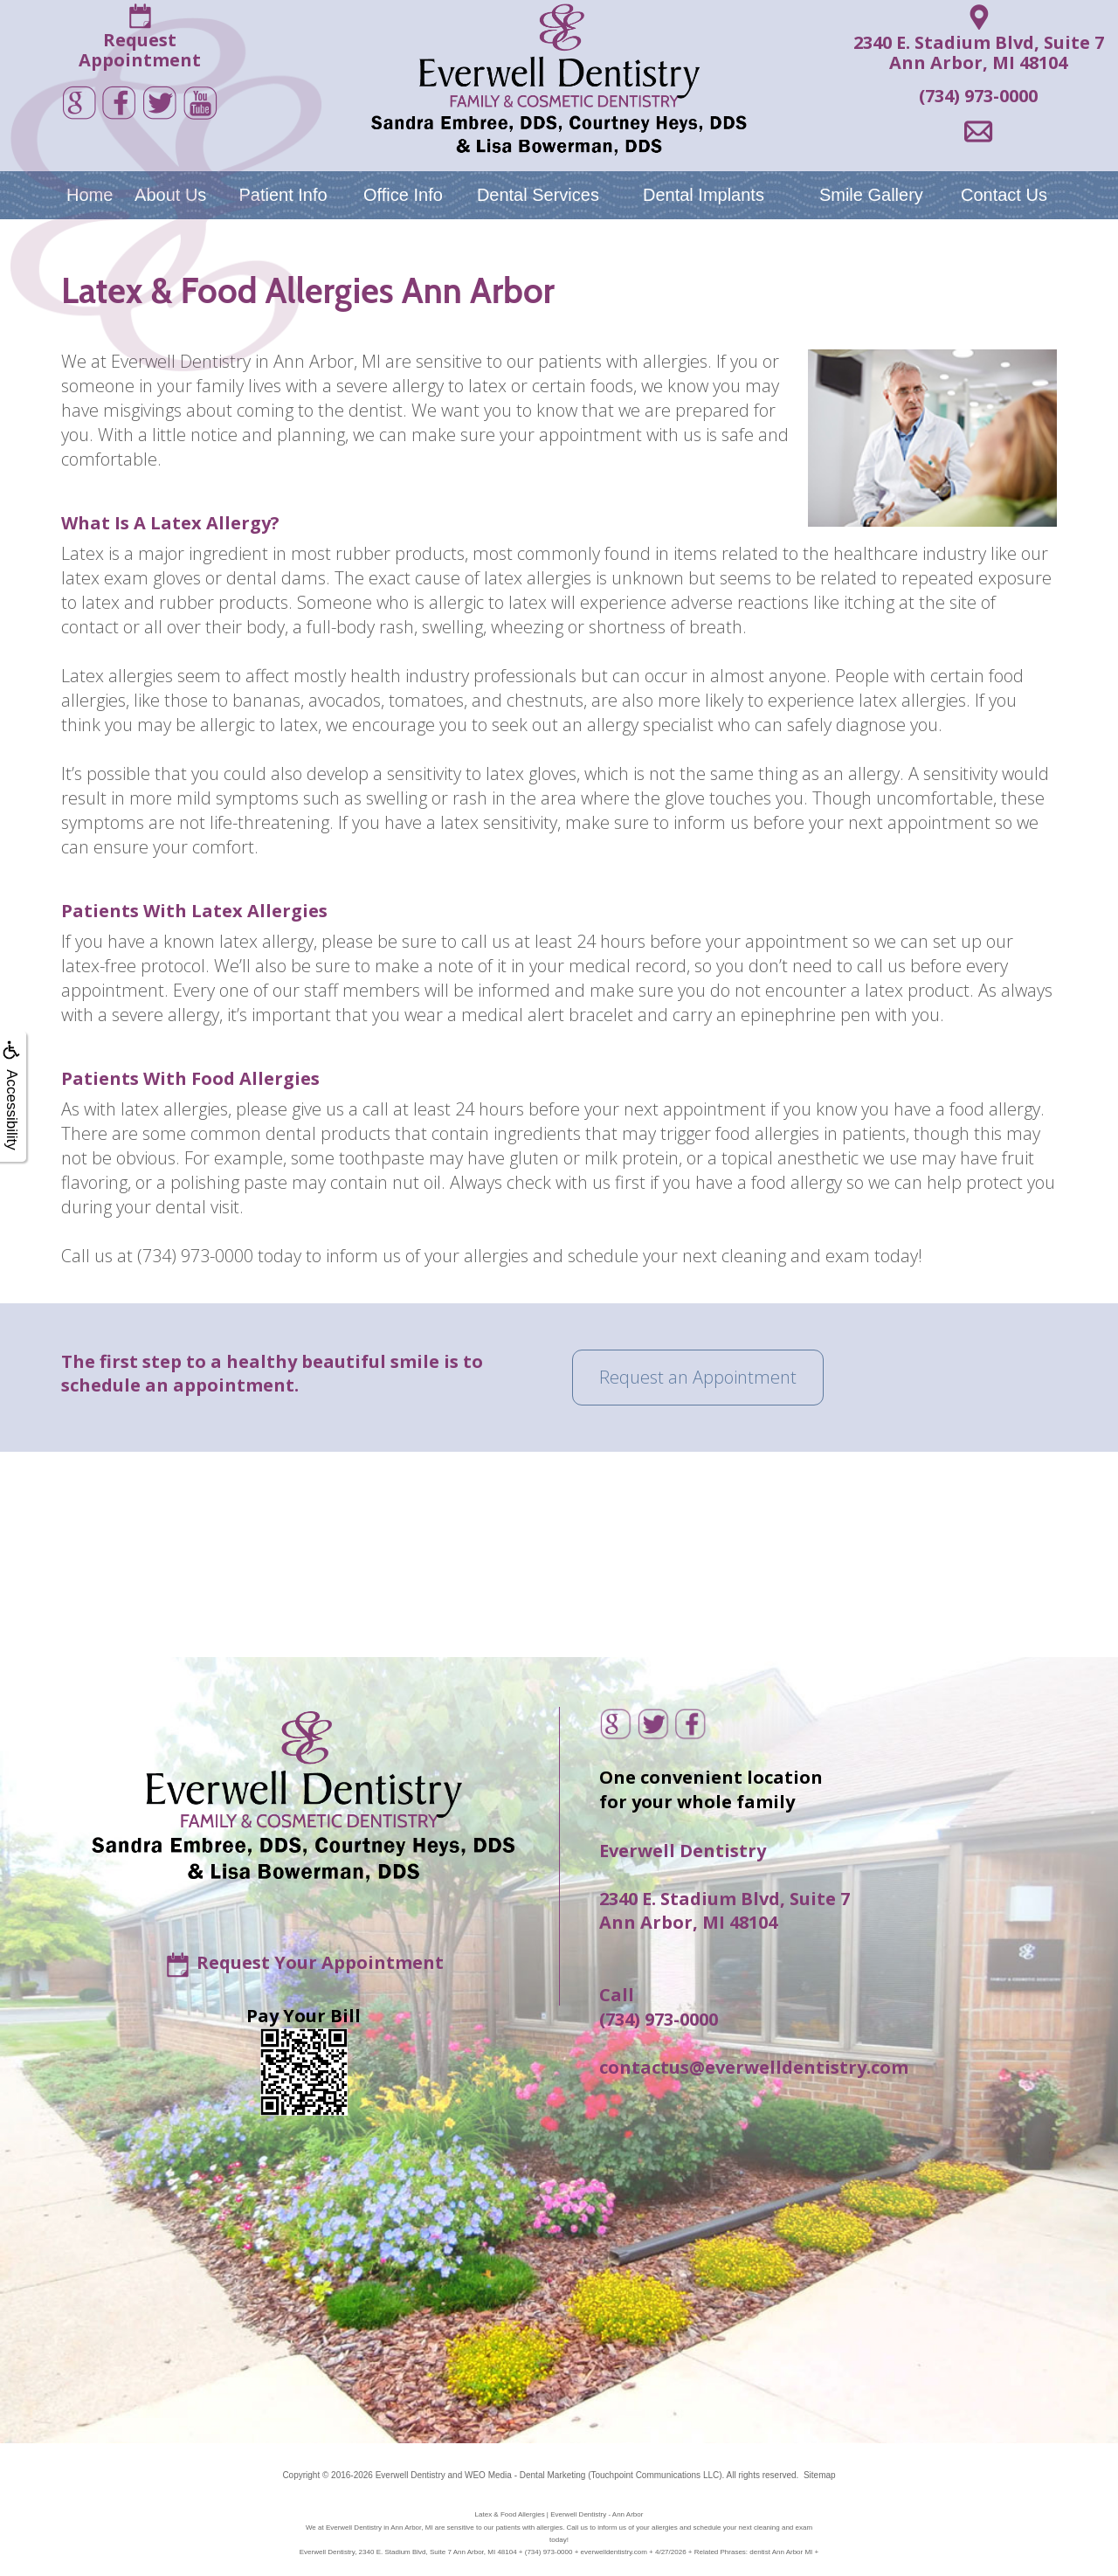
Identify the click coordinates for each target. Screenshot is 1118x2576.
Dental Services (538, 194)
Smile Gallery (871, 194)
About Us (170, 194)
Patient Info (282, 194)
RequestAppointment (140, 50)
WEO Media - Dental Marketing (525, 2475)
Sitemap (820, 2475)
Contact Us (1004, 194)
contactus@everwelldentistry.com (753, 2067)
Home (89, 194)
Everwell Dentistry (410, 2475)
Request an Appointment (698, 1377)
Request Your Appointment (320, 1961)
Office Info (403, 194)
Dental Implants (703, 194)
